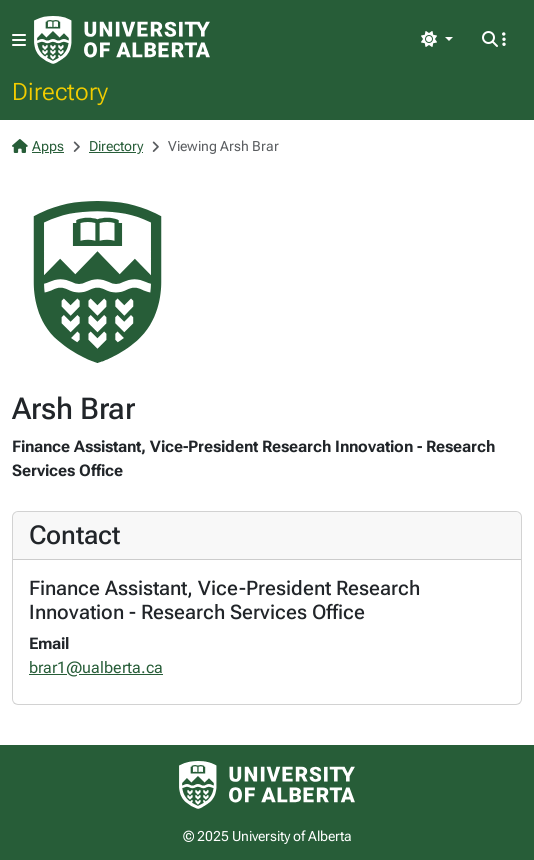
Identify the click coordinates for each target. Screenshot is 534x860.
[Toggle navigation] (19, 40)
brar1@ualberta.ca (96, 667)
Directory (60, 91)
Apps (38, 146)
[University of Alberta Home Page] (122, 40)
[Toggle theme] (437, 40)
